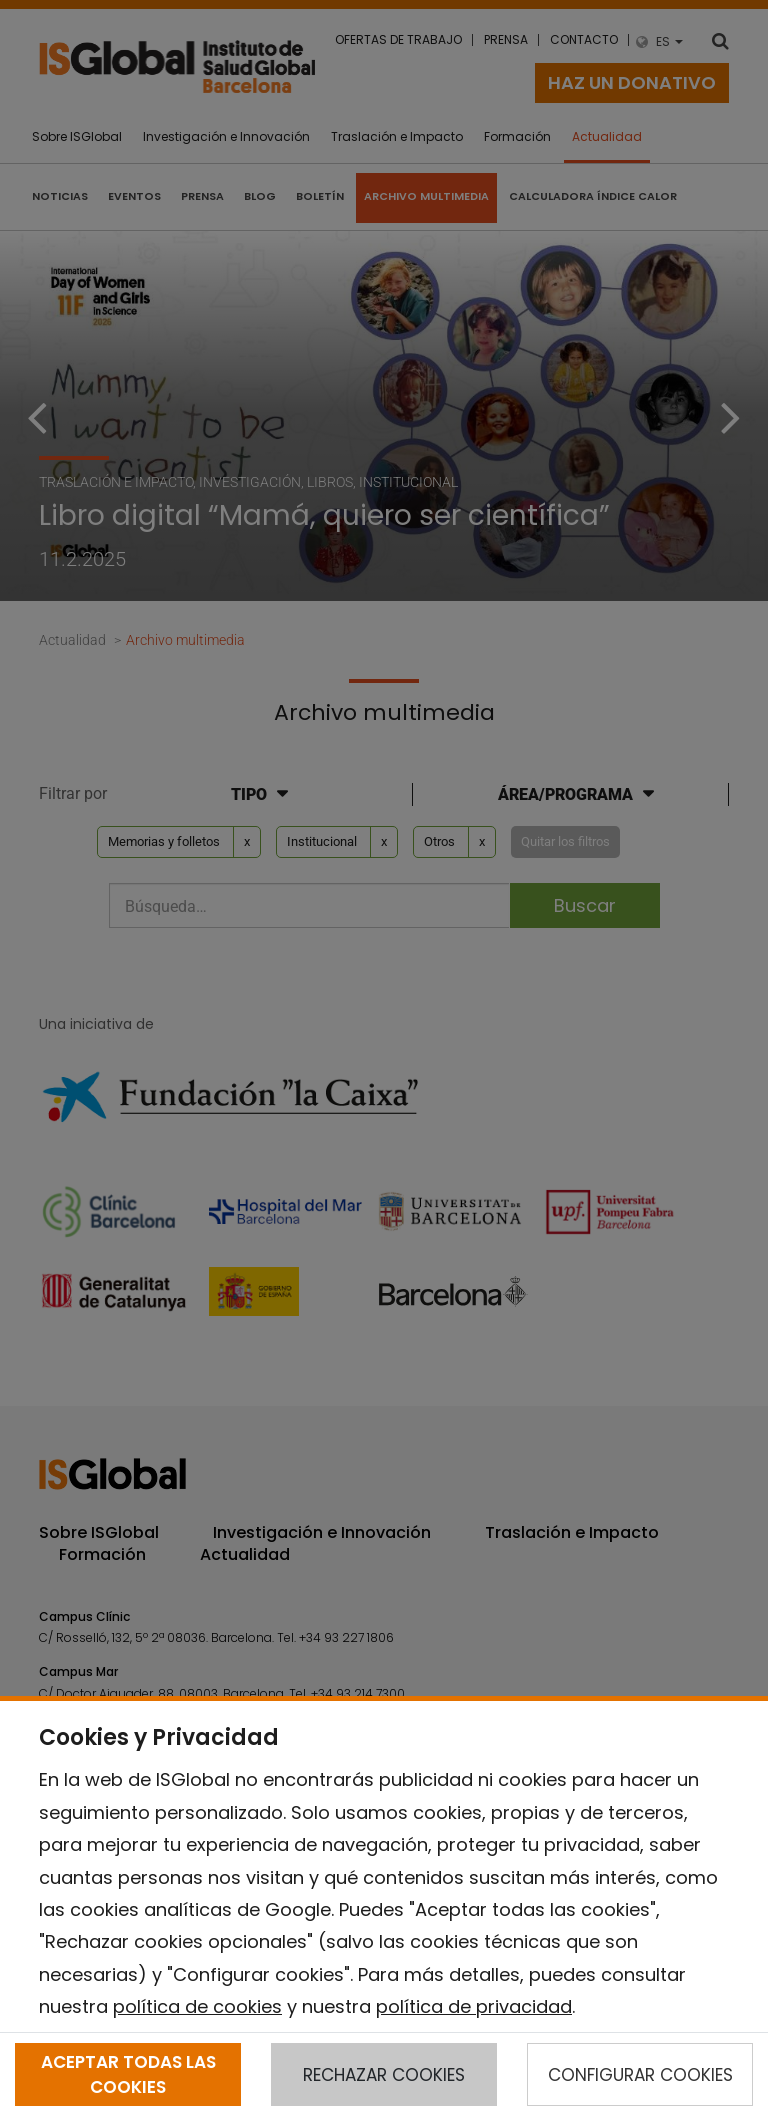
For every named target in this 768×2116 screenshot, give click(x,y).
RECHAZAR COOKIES (384, 2075)
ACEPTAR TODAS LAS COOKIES (128, 2074)
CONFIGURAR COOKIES (640, 2075)
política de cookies (197, 2006)
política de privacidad (474, 2006)
